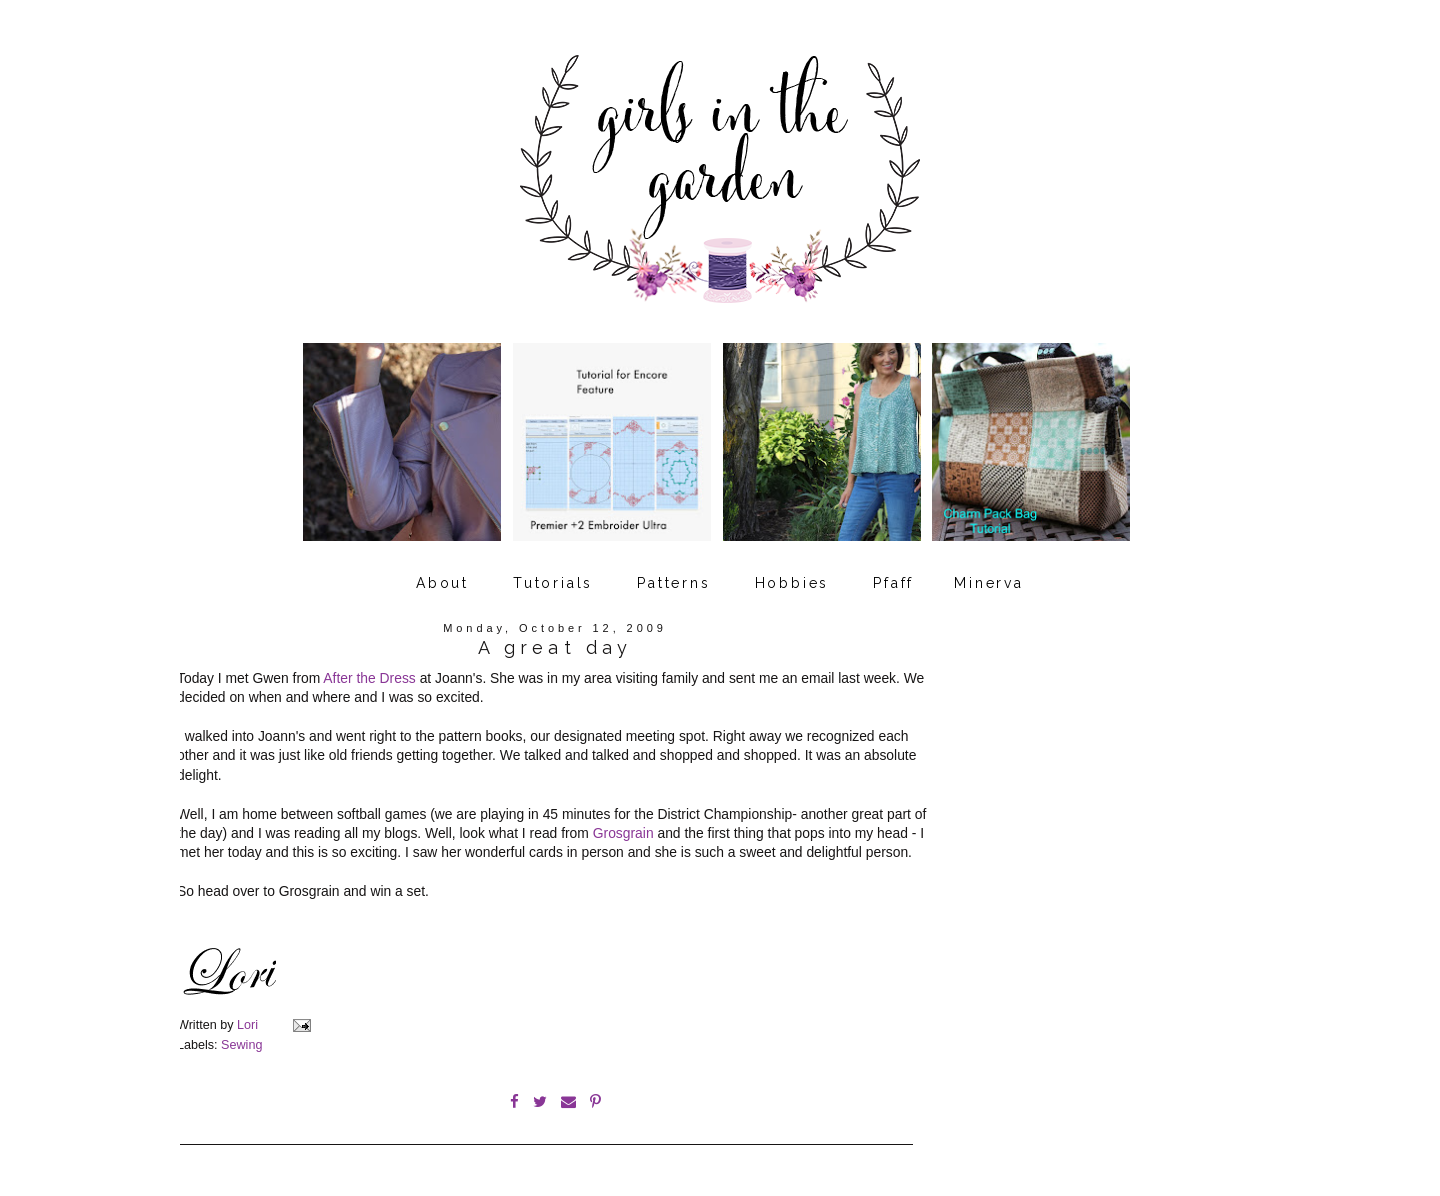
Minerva (989, 583)
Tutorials (553, 583)
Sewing (241, 1045)
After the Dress (369, 678)
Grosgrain (623, 833)
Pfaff (893, 583)
